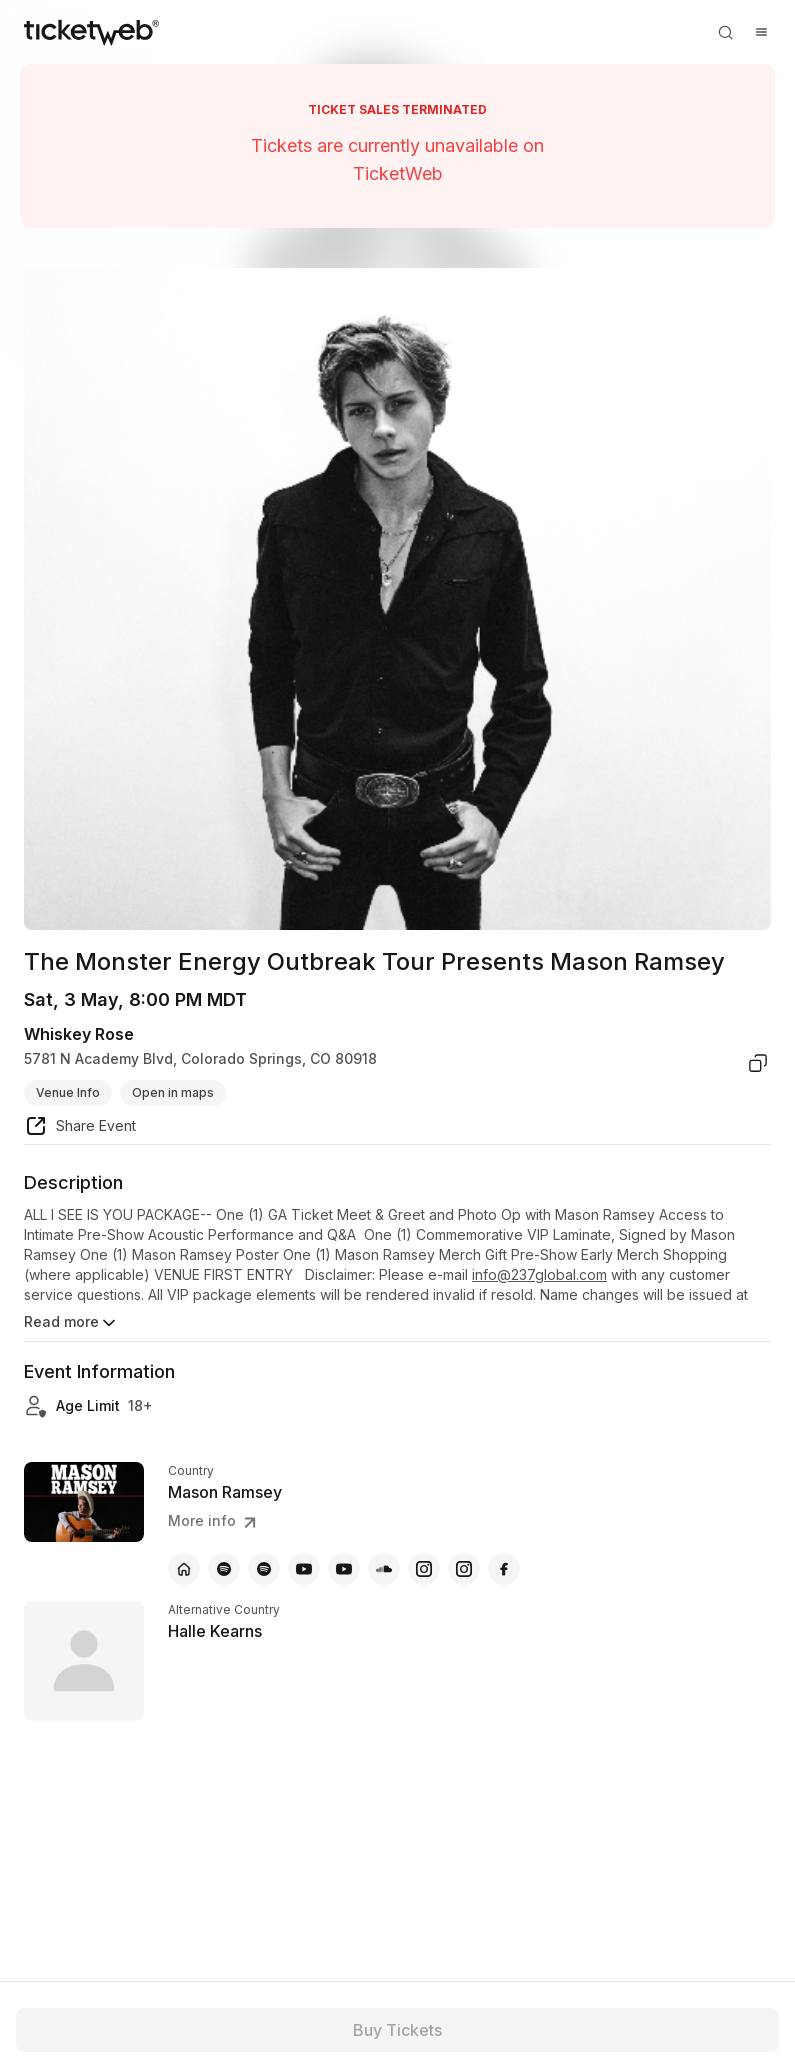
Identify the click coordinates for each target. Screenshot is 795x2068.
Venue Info (68, 1092)
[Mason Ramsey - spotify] (224, 1569)
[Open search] (725, 32)
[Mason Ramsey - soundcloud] (384, 1569)
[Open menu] (761, 32)
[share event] (80, 1129)
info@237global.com (539, 1274)
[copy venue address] (758, 1063)
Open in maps (173, 1092)
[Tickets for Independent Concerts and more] (91, 32)
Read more (71, 1323)
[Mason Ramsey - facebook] (504, 1569)
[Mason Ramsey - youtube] (304, 1569)
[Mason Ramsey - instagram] (424, 1569)
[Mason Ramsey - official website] (184, 1569)
